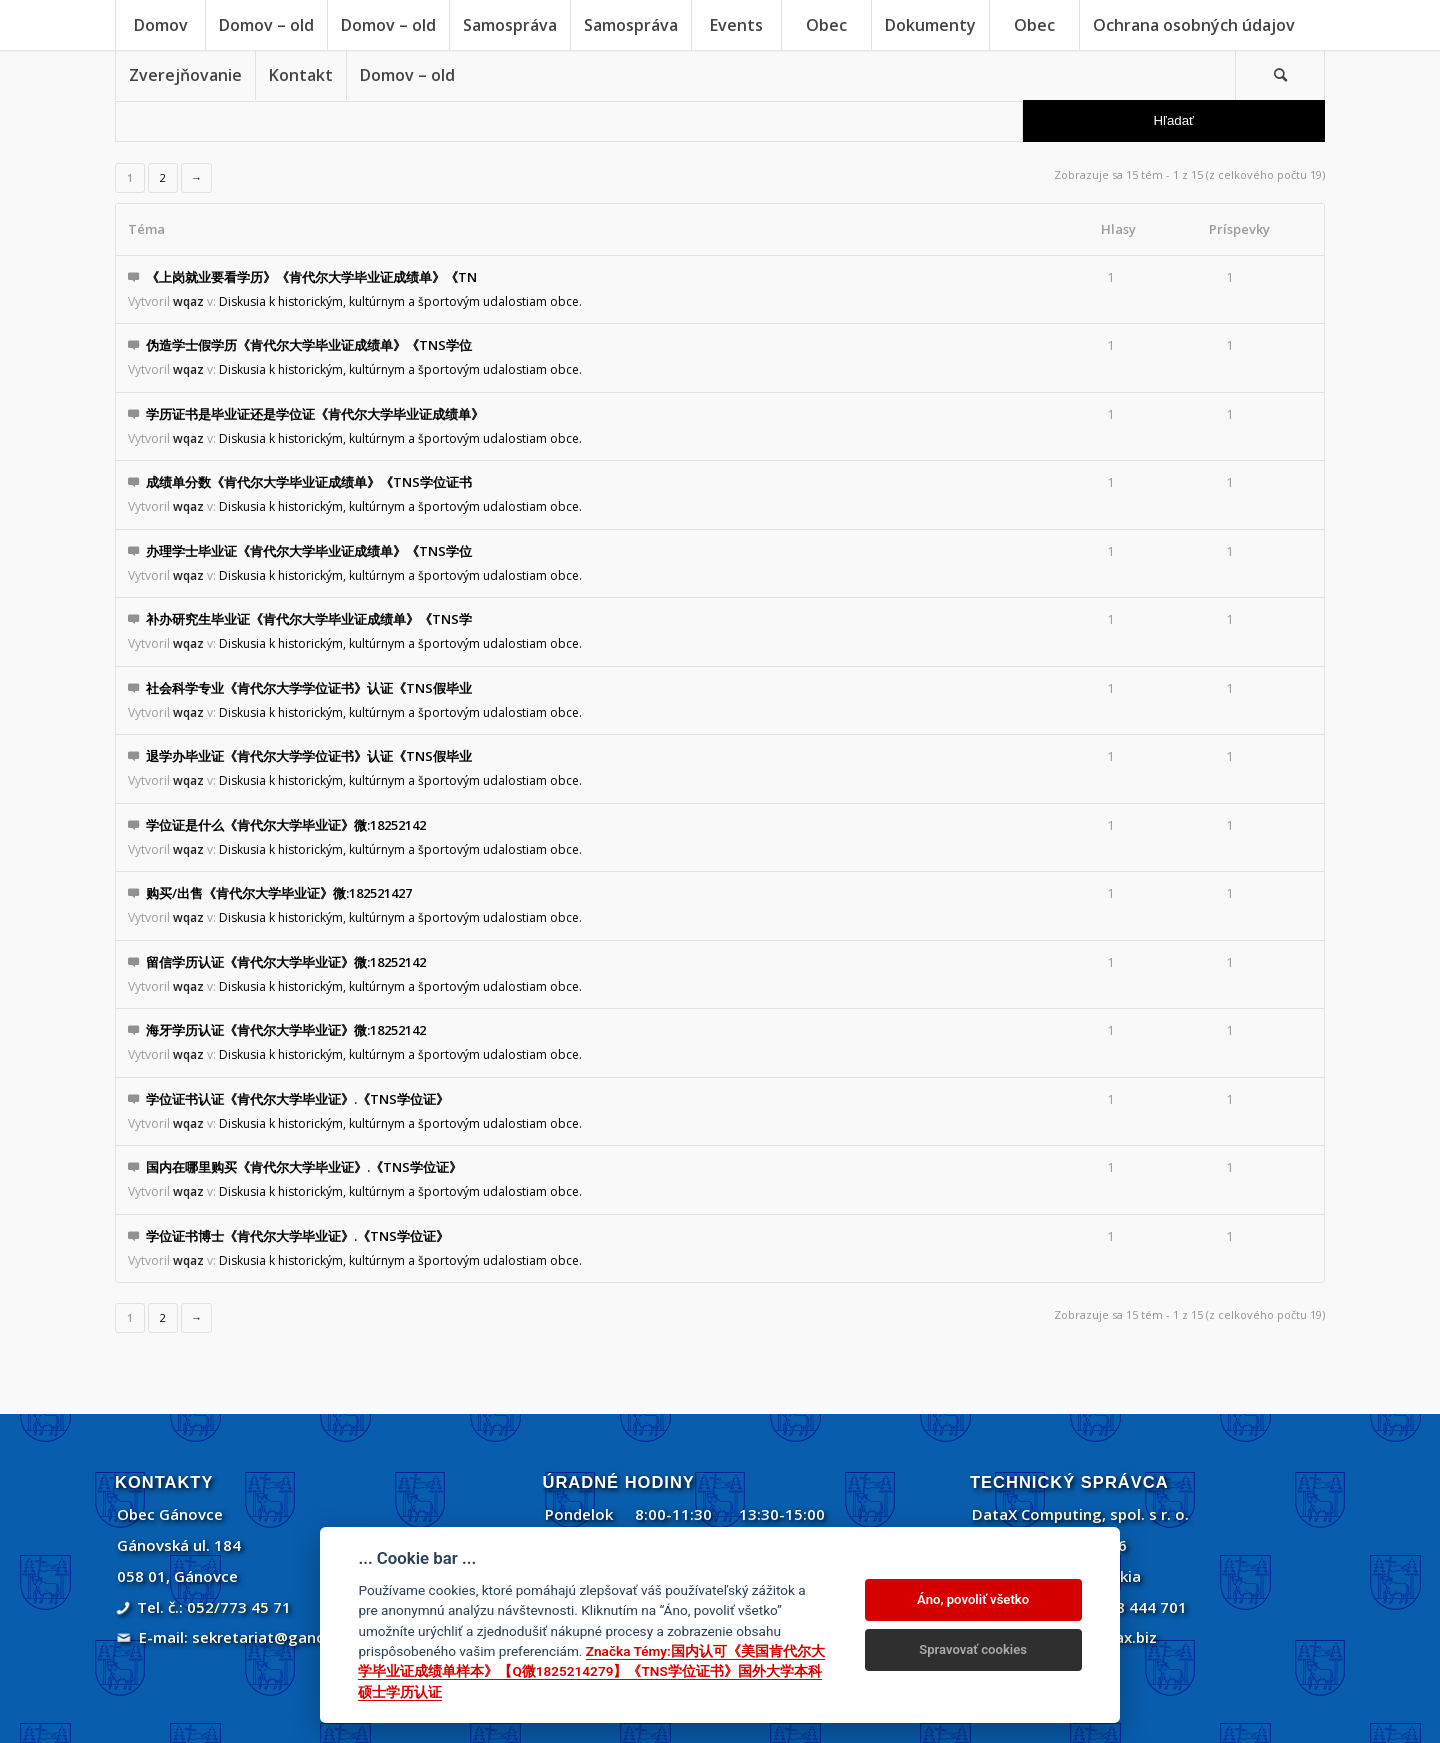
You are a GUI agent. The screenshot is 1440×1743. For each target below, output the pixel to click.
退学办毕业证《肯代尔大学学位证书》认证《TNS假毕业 (309, 756)
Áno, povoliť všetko (973, 1599)
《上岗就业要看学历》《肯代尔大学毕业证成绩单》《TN (311, 277)
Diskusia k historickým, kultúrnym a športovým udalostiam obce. (400, 301)
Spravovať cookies (973, 1649)
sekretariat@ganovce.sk (281, 1637)
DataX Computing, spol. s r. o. (1080, 1514)
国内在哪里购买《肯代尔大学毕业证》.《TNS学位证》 (304, 1167)
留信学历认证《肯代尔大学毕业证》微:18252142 (286, 962)
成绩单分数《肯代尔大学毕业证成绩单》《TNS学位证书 (309, 482)
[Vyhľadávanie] (1280, 75)
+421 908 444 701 (1122, 1607)
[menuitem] (160, 25)
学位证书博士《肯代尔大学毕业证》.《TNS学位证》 (297, 1236)
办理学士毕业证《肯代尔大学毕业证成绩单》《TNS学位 (309, 551)
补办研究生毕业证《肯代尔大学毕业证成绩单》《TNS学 (309, 619)
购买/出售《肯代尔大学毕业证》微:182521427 (279, 893)
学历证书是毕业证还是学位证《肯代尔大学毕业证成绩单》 (315, 414)
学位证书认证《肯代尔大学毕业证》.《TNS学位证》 (297, 1099)
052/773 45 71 (239, 1607)
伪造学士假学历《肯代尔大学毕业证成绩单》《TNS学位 (309, 345)
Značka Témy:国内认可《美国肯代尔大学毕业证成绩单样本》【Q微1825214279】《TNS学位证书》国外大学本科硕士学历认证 (591, 1671)
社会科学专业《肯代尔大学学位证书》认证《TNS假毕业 (309, 688)
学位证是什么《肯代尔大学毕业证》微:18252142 (286, 825)
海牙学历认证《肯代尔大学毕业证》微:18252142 (286, 1030)
